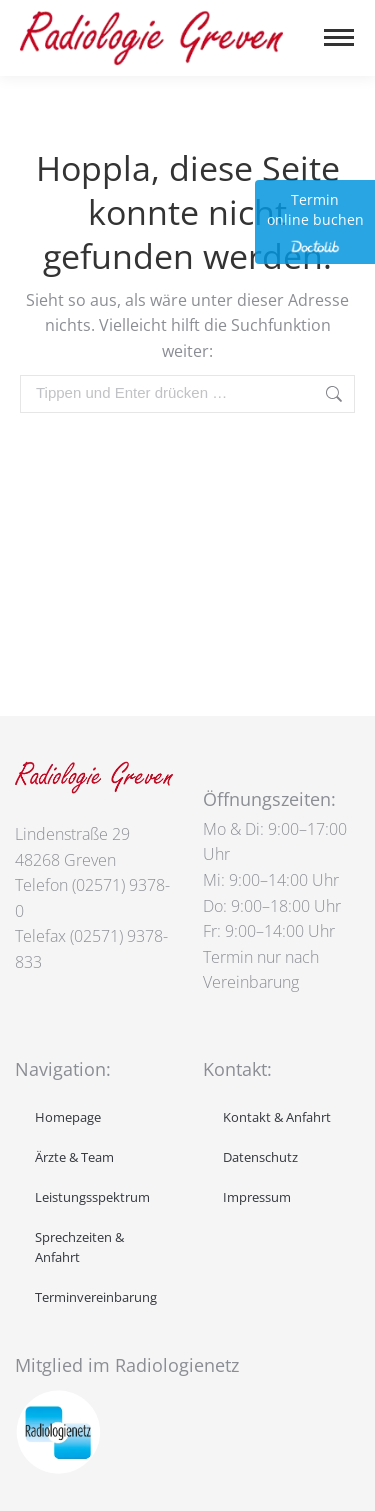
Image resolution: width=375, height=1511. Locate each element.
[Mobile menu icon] (339, 37)
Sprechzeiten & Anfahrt (79, 1247)
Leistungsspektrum (92, 1197)
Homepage (68, 1117)
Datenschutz (260, 1157)
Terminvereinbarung (96, 1297)
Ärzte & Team (74, 1157)
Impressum (257, 1197)
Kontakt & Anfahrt (277, 1117)
